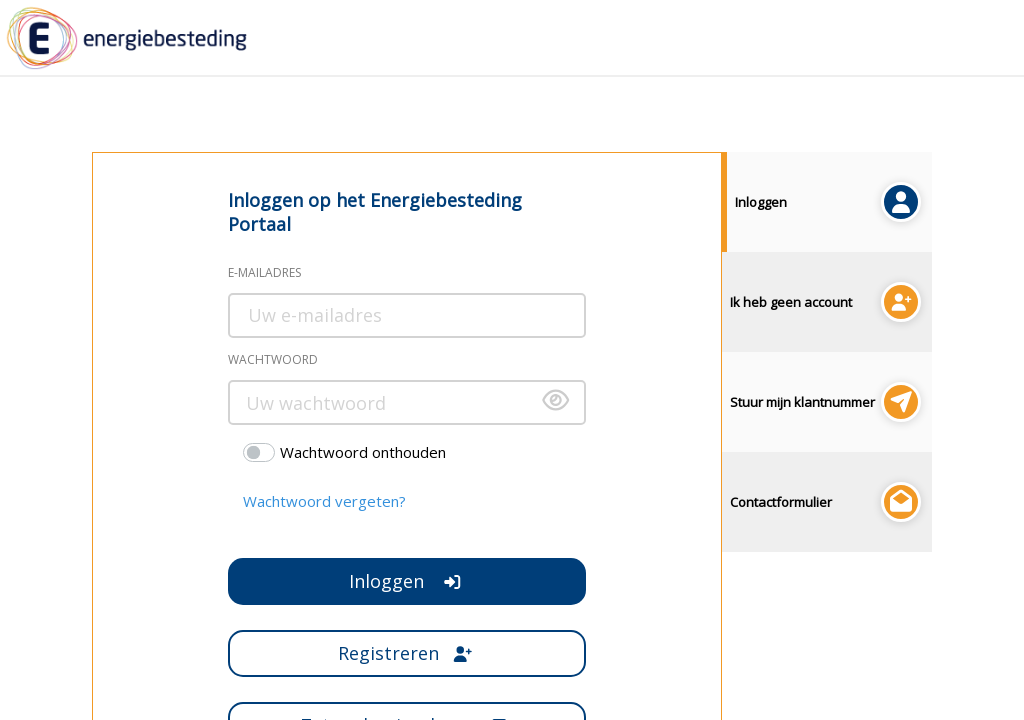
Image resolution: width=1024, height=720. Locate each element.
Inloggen (406, 581)
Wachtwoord (273, 359)
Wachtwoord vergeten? (324, 501)
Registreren (406, 653)
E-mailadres (264, 272)
